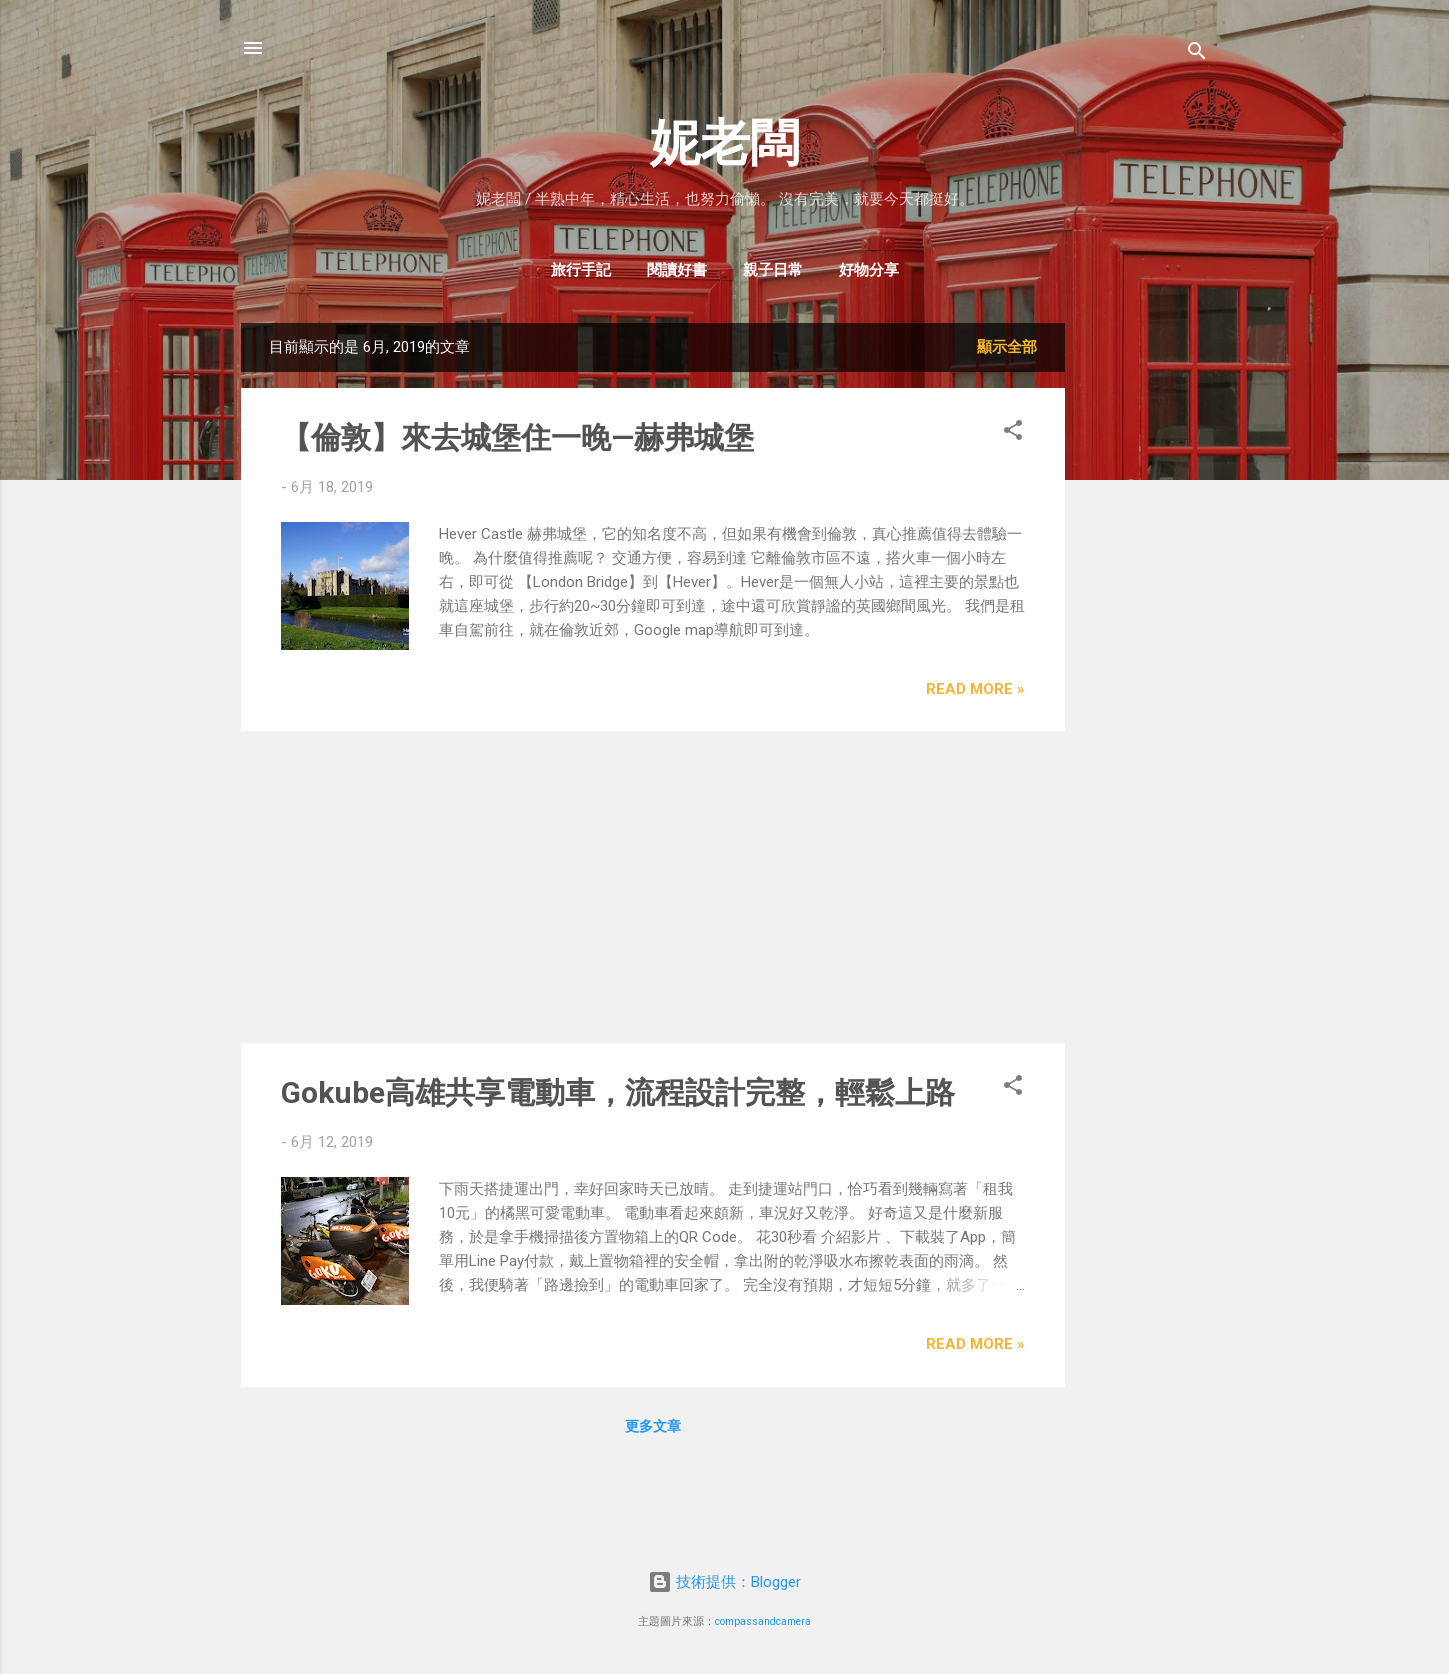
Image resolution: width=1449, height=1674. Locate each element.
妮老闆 (725, 143)
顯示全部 (1007, 347)
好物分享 (869, 270)
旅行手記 (581, 270)
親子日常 (773, 270)
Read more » (975, 689)
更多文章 (653, 1426)
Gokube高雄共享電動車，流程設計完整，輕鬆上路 (618, 1092)
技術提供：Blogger (724, 1582)
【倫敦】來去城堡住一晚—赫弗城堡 (517, 437)
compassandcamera (763, 1621)
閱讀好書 (677, 270)
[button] (1013, 433)
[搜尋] (1197, 54)
